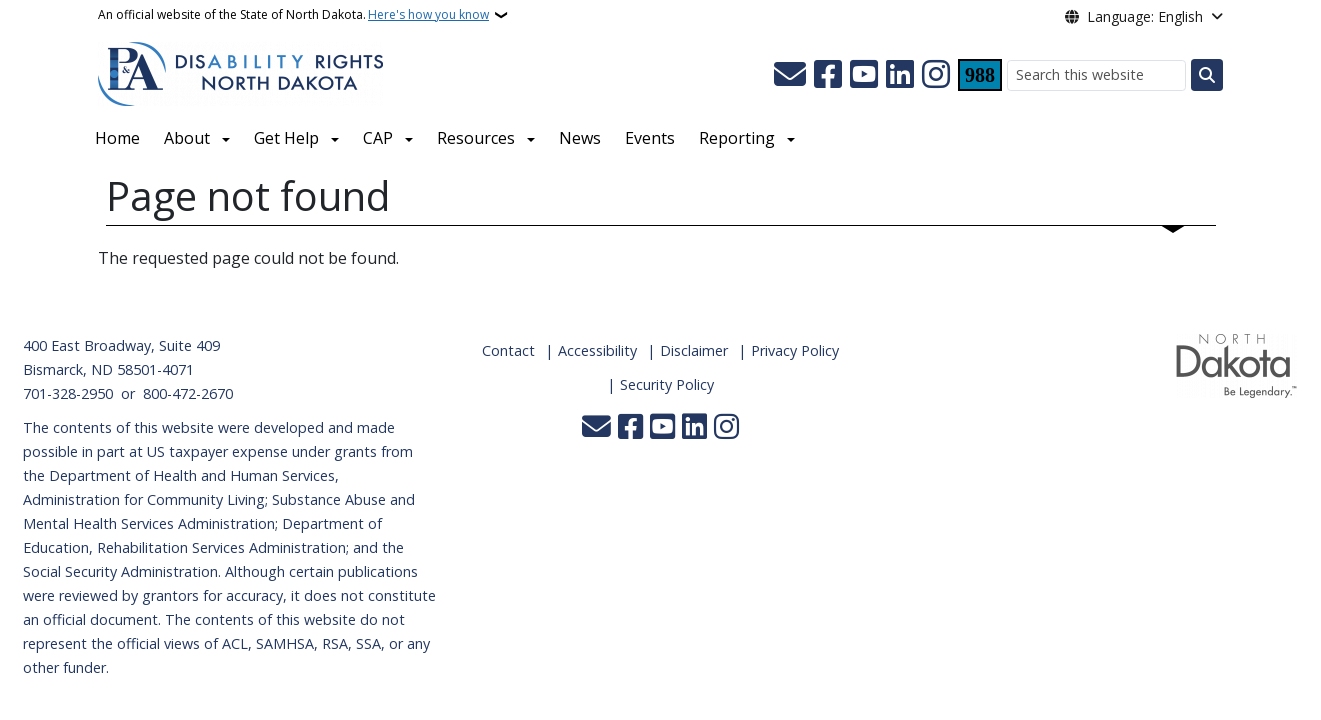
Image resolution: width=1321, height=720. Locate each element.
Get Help (286, 138)
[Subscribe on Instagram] (936, 75)
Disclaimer (694, 350)
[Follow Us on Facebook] (828, 75)
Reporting (737, 138)
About (187, 138)
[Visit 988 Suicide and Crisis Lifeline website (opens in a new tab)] (980, 75)
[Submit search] (1207, 75)
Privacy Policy (795, 350)
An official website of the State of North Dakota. (293, 15)
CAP (378, 138)
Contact (508, 350)
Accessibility (597, 350)
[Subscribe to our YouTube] (864, 75)
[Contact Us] (790, 75)
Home (117, 138)
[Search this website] (1096, 75)
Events (650, 138)
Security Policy (667, 384)
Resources (476, 138)
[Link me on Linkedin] (900, 75)
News (580, 138)
